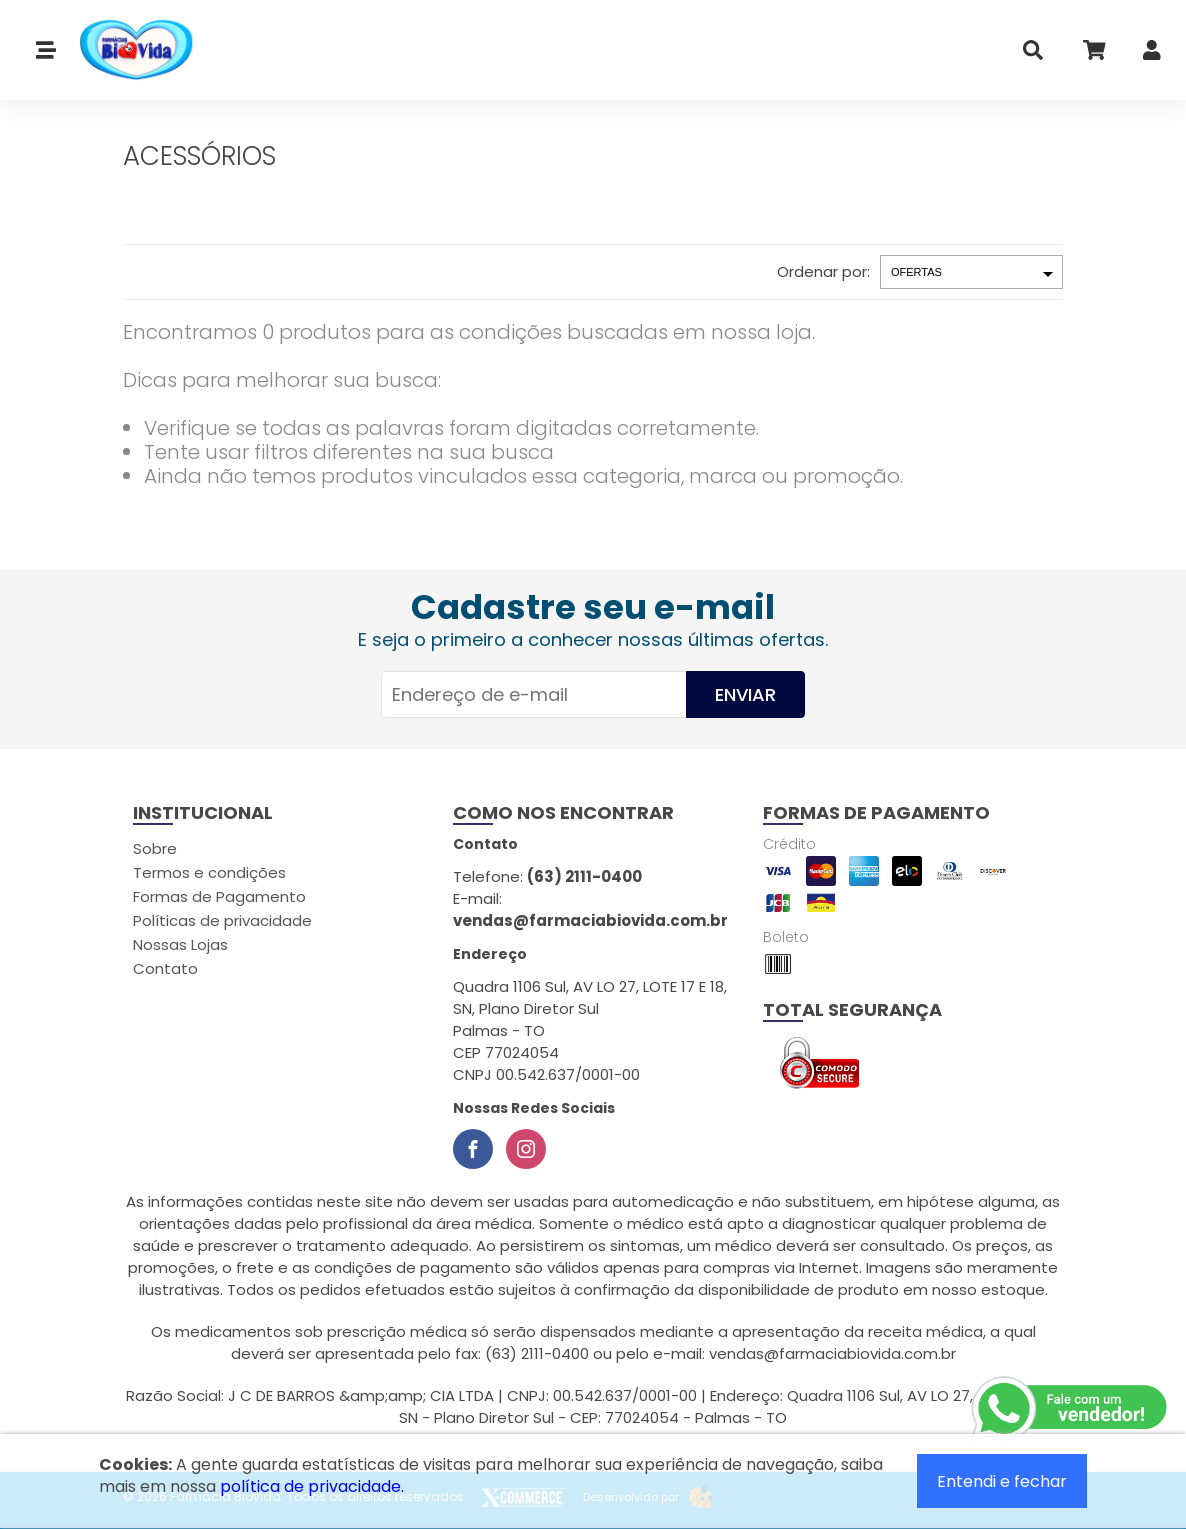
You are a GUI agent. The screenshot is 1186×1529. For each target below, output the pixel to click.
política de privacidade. (312, 1486)
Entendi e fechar (1002, 1481)
